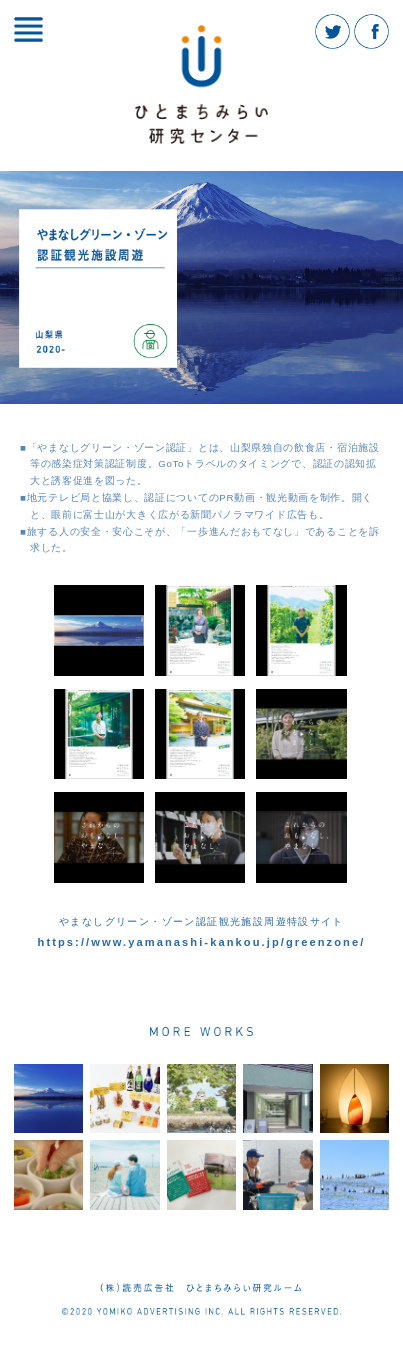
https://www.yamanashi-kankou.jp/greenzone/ (202, 942)
